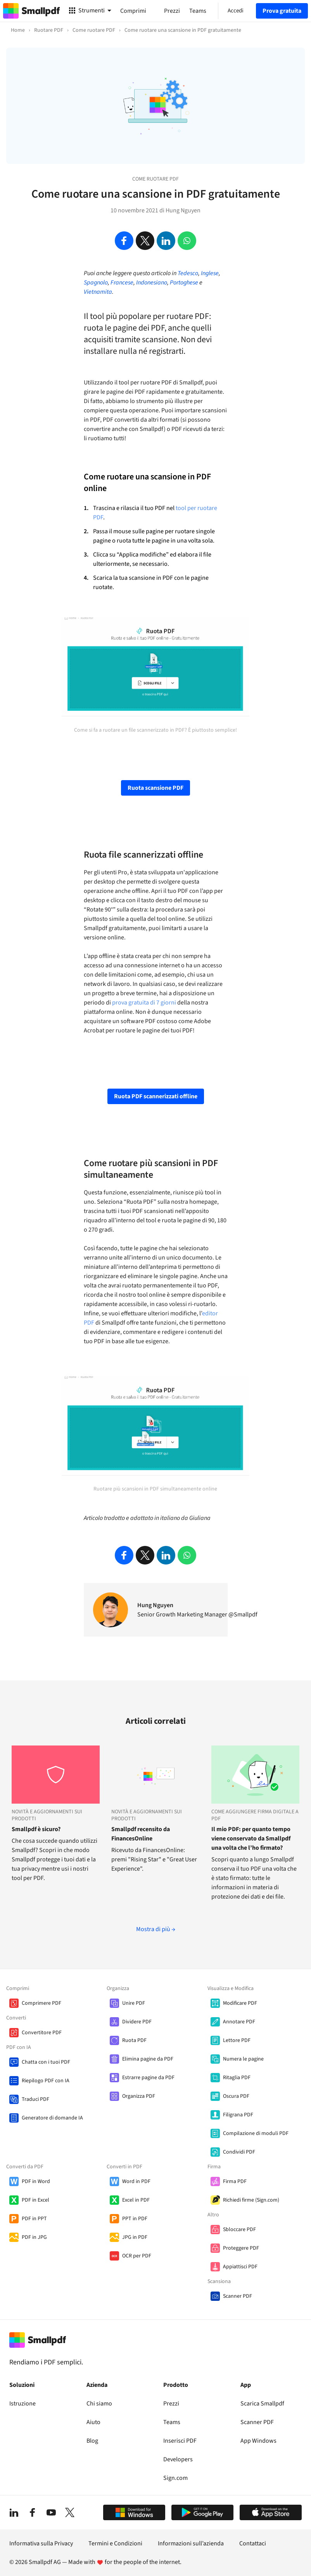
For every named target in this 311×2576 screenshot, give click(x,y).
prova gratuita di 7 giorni (144, 1002)
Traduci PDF (35, 2099)
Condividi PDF (239, 2152)
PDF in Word (36, 2181)
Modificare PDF (240, 2003)
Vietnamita (98, 292)
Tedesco (188, 273)
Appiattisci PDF (240, 2267)
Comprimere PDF (41, 2003)
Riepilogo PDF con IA (45, 2081)
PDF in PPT (34, 2219)
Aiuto (93, 2422)
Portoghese (184, 282)
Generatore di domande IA (52, 2118)
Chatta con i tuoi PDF (46, 2062)
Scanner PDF (237, 2296)
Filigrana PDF (238, 2115)
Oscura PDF (236, 2096)
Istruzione (22, 2403)
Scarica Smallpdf (262, 2403)
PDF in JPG (34, 2237)
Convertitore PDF (42, 2033)
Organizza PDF (138, 2096)
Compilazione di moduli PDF (256, 2133)
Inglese (210, 273)
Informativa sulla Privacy (41, 2543)
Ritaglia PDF (237, 2077)
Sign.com (175, 2478)
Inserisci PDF (180, 2440)
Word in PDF (136, 2181)
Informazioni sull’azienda (191, 2543)
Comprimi (133, 11)
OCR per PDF (136, 2256)
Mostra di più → (155, 1929)
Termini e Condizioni (115, 2543)
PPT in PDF (134, 2219)
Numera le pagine (243, 2059)
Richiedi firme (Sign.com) (251, 2200)
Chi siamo (99, 2403)
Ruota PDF (134, 2040)
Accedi (236, 11)
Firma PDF (235, 2181)
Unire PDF (133, 2003)
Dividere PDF (137, 2022)
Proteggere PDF (241, 2248)
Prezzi (171, 2403)
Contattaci (252, 2543)
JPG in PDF (134, 2237)
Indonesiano (151, 282)
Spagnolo (96, 282)
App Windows (258, 2440)
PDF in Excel (35, 2200)
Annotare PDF (239, 2022)
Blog (92, 2440)
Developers (178, 2459)
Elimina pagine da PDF (147, 2059)
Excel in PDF (136, 2200)
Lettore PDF (237, 2040)
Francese (122, 282)
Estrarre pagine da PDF (148, 2077)
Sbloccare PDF (239, 2229)
